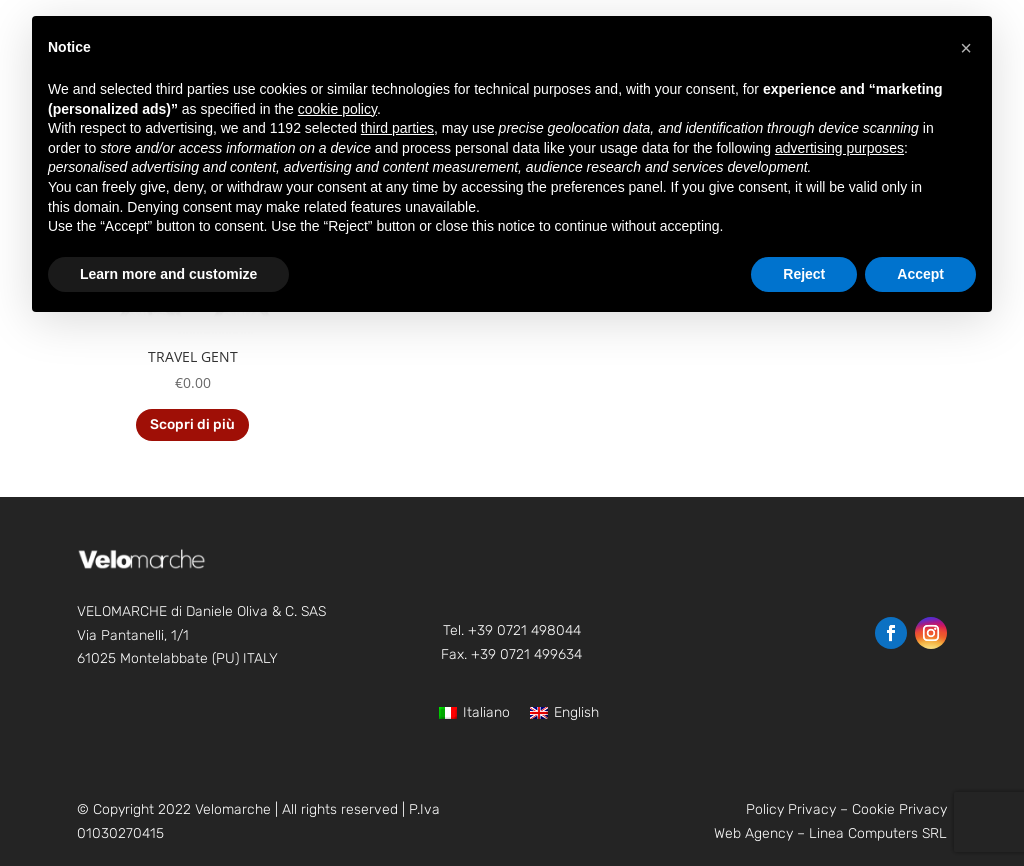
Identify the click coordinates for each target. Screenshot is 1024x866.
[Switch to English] (564, 713)
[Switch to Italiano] (474, 713)
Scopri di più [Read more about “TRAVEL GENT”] (192, 424)
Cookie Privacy (899, 809)
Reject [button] (804, 274)
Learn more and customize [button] (168, 274)
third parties (397, 128)
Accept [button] (920, 274)
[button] (966, 48)
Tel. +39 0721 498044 (512, 630)
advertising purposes (839, 148)
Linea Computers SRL (878, 833)
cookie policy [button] (337, 109)
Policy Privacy (791, 809)
